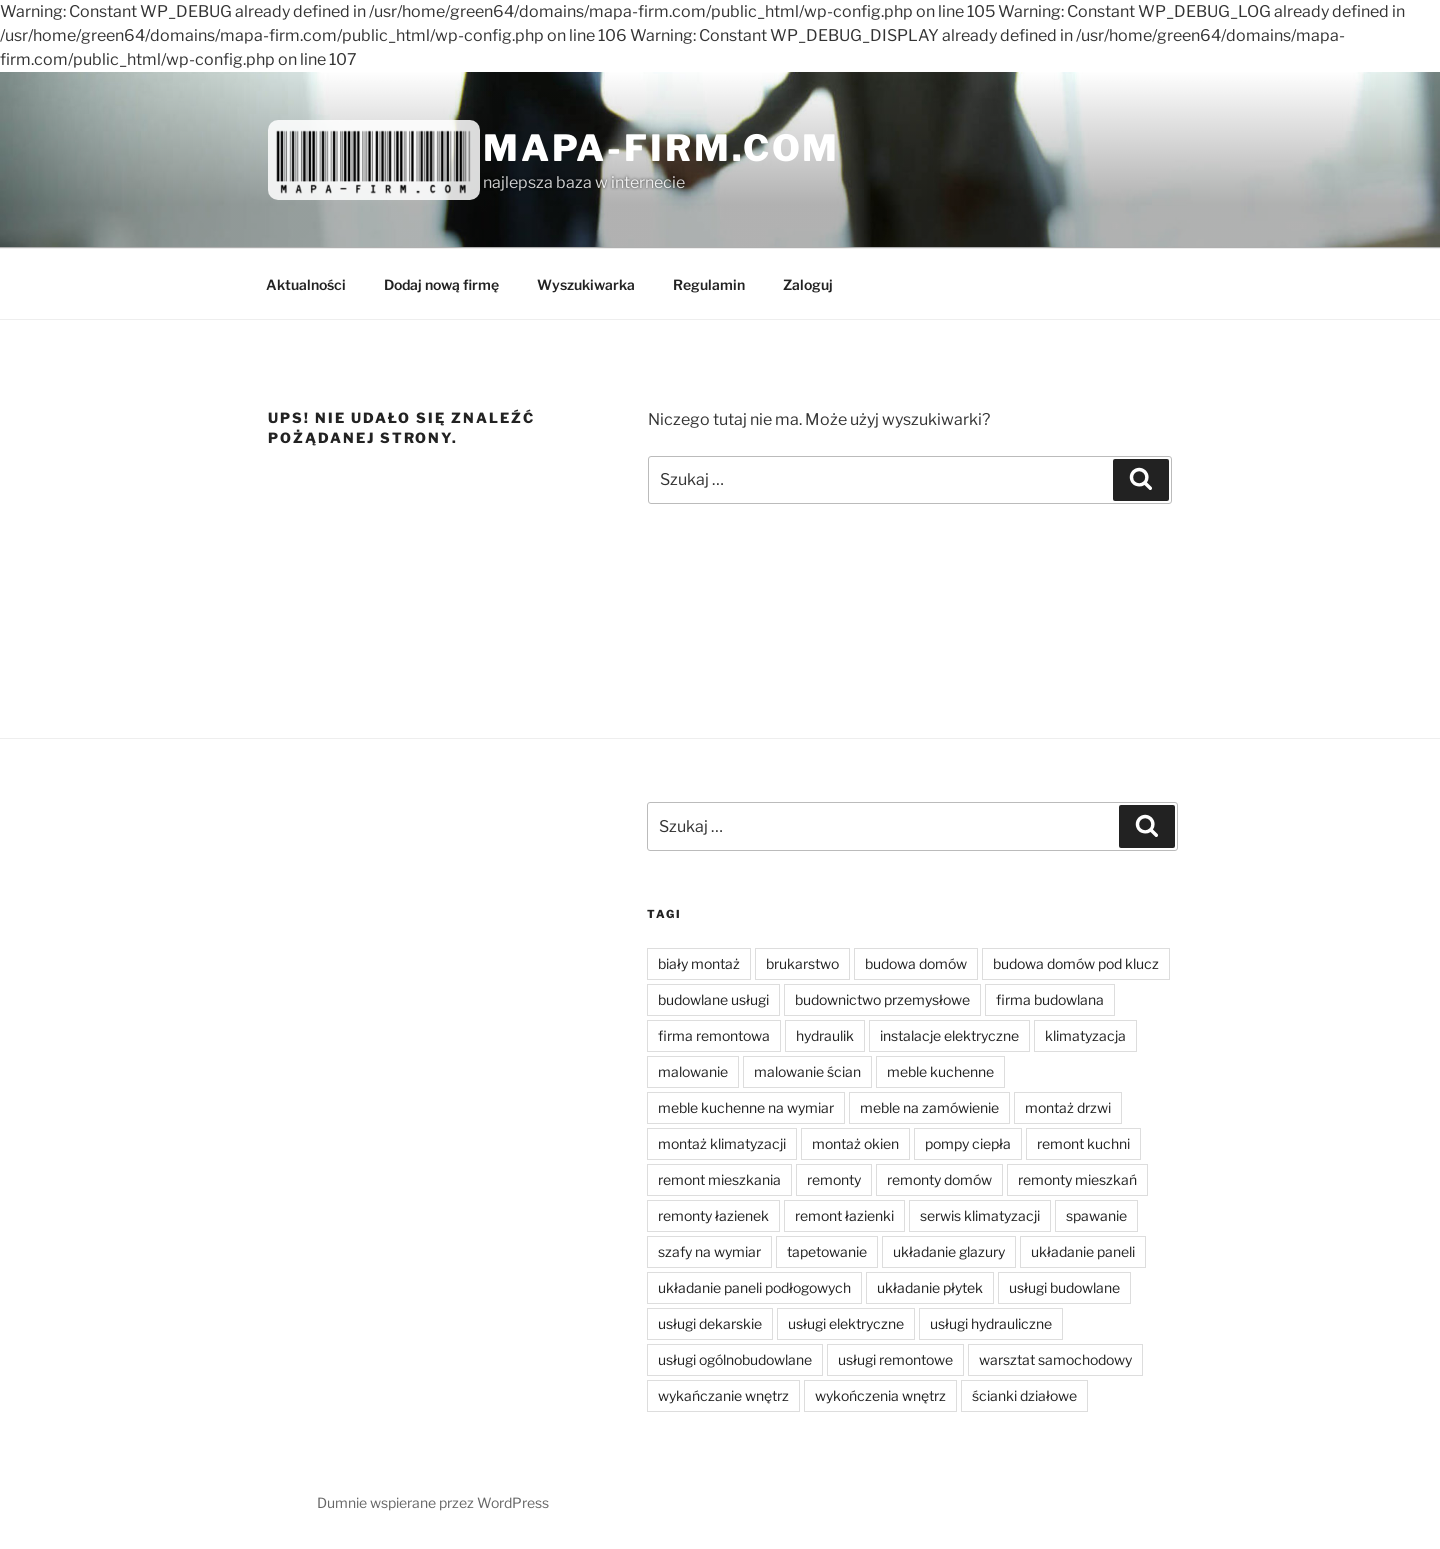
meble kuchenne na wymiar (746, 1107)
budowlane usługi (713, 999)
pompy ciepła (968, 1143)
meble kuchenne (940, 1071)
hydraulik (825, 1035)
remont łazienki (844, 1215)
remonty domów (939, 1179)
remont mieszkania (719, 1179)
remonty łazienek (713, 1215)
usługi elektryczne (846, 1323)
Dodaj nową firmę (441, 284)
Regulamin (709, 284)
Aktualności (306, 284)
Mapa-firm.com (661, 148)
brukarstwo (802, 963)
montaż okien (855, 1143)
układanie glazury (949, 1251)
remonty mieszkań (1077, 1179)
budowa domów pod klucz (1076, 963)
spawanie (1096, 1215)
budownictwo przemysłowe (882, 999)
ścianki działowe (1024, 1395)
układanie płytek (930, 1287)
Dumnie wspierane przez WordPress (433, 1502)
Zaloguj (808, 284)
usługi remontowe (895, 1359)
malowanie (693, 1071)
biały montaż (699, 963)
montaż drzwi (1068, 1107)
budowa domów (916, 963)
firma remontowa (714, 1035)
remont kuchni (1083, 1143)
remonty (834, 1179)
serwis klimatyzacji (980, 1215)
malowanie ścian (807, 1071)
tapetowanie (827, 1251)
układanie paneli (1083, 1251)
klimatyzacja (1085, 1035)
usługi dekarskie (710, 1323)
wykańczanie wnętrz (723, 1395)
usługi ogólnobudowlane (735, 1359)
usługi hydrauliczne (991, 1323)
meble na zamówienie (929, 1107)
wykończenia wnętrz (880, 1395)
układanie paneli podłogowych (754, 1287)
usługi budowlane (1064, 1287)
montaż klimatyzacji (722, 1143)
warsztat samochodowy (1055, 1359)
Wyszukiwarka (586, 284)
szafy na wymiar (709, 1251)
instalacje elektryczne (949, 1035)
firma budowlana (1050, 999)
